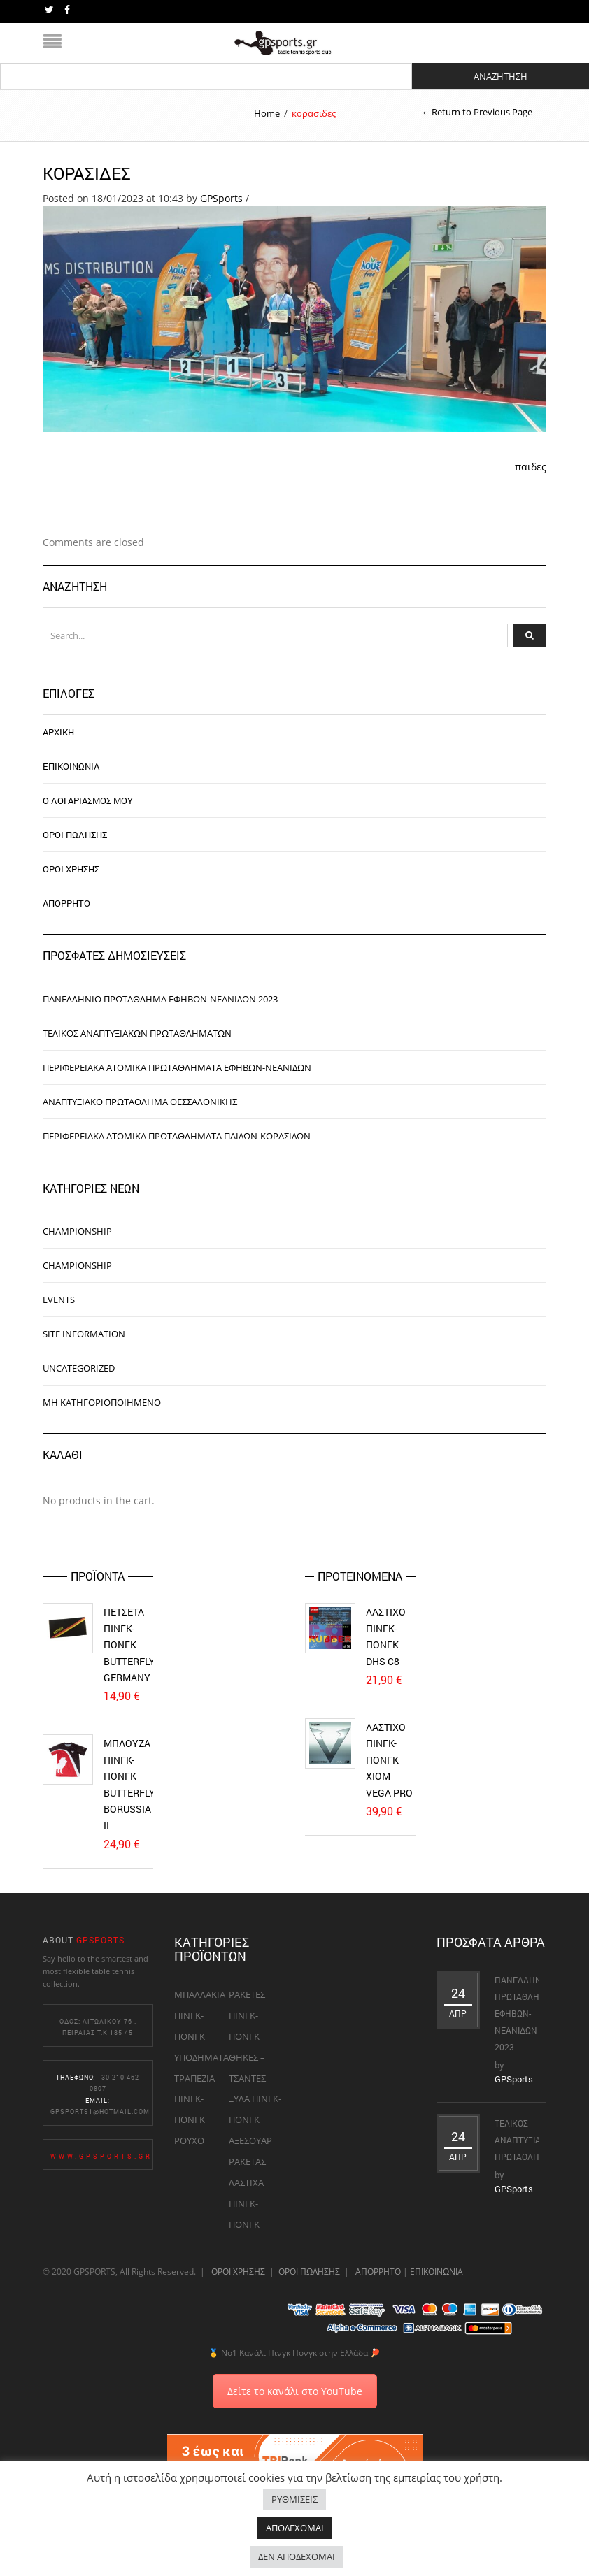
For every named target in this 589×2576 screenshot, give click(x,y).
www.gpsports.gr (101, 2156)
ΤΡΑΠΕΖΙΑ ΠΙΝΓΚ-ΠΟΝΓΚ (194, 2099)
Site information (84, 1333)
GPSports (221, 198)
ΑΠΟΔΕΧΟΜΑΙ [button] (295, 2527)
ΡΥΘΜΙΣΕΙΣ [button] (294, 2499)
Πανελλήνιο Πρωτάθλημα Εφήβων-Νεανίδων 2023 (160, 999)
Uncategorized (79, 1368)
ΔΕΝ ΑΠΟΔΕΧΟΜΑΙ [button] (296, 2556)
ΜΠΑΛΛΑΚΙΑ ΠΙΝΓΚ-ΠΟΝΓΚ (199, 2015)
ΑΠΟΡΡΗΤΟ (66, 903)
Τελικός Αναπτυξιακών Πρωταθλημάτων (137, 1033)
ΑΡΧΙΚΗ (58, 732)
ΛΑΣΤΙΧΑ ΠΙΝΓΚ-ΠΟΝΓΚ (246, 2203)
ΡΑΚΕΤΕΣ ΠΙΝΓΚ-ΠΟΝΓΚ (247, 2015)
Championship (77, 1231)
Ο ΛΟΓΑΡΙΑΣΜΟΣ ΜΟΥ (88, 800)
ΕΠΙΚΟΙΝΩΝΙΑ (71, 766)
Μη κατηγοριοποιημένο (102, 1402)
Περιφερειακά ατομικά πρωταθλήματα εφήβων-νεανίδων (177, 1067)
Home (267, 113)
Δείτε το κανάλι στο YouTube (294, 2391)
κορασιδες (87, 173)
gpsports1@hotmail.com (100, 2111)
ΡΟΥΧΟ (189, 2140)
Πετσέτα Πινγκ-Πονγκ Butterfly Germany (129, 1644)
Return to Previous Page (482, 112)
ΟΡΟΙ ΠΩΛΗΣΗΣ (75, 834)
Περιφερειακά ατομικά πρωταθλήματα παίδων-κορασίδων (177, 1136)
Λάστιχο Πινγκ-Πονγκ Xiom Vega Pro (389, 1759)
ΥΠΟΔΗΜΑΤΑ (201, 2057)
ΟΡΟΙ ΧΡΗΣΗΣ (71, 869)
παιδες (530, 466)
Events (59, 1299)
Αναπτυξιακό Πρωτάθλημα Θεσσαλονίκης (140, 1101)
